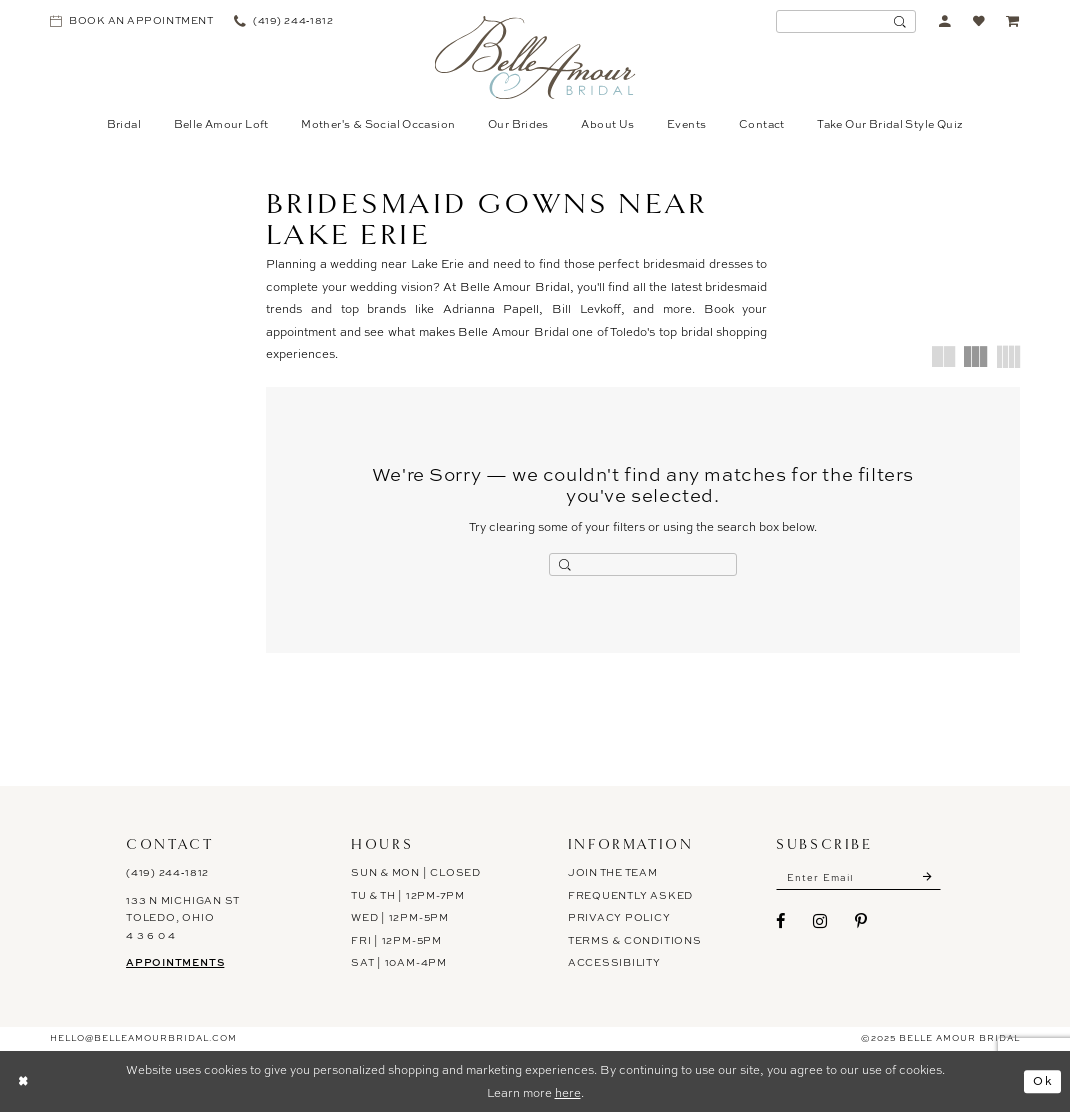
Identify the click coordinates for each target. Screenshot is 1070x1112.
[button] (945, 21)
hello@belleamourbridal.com (143, 1039)
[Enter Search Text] (846, 21)
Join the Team (613, 872)
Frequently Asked (630, 895)
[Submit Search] (900, 21)
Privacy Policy (619, 917)
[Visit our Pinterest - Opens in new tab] (861, 921)
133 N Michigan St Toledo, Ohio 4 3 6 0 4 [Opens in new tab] (183, 918)
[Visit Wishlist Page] (979, 21)
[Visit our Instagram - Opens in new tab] (820, 921)
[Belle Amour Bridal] (535, 57)
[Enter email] (858, 876)
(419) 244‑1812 (167, 872)
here (568, 1093)
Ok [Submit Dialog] (1043, 1081)
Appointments (175, 962)
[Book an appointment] (132, 21)
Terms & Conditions (635, 940)
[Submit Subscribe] (928, 876)
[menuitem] (132, 21)
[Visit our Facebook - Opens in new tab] (781, 921)
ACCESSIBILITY (614, 962)
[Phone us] (284, 21)
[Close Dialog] (23, 1081)
